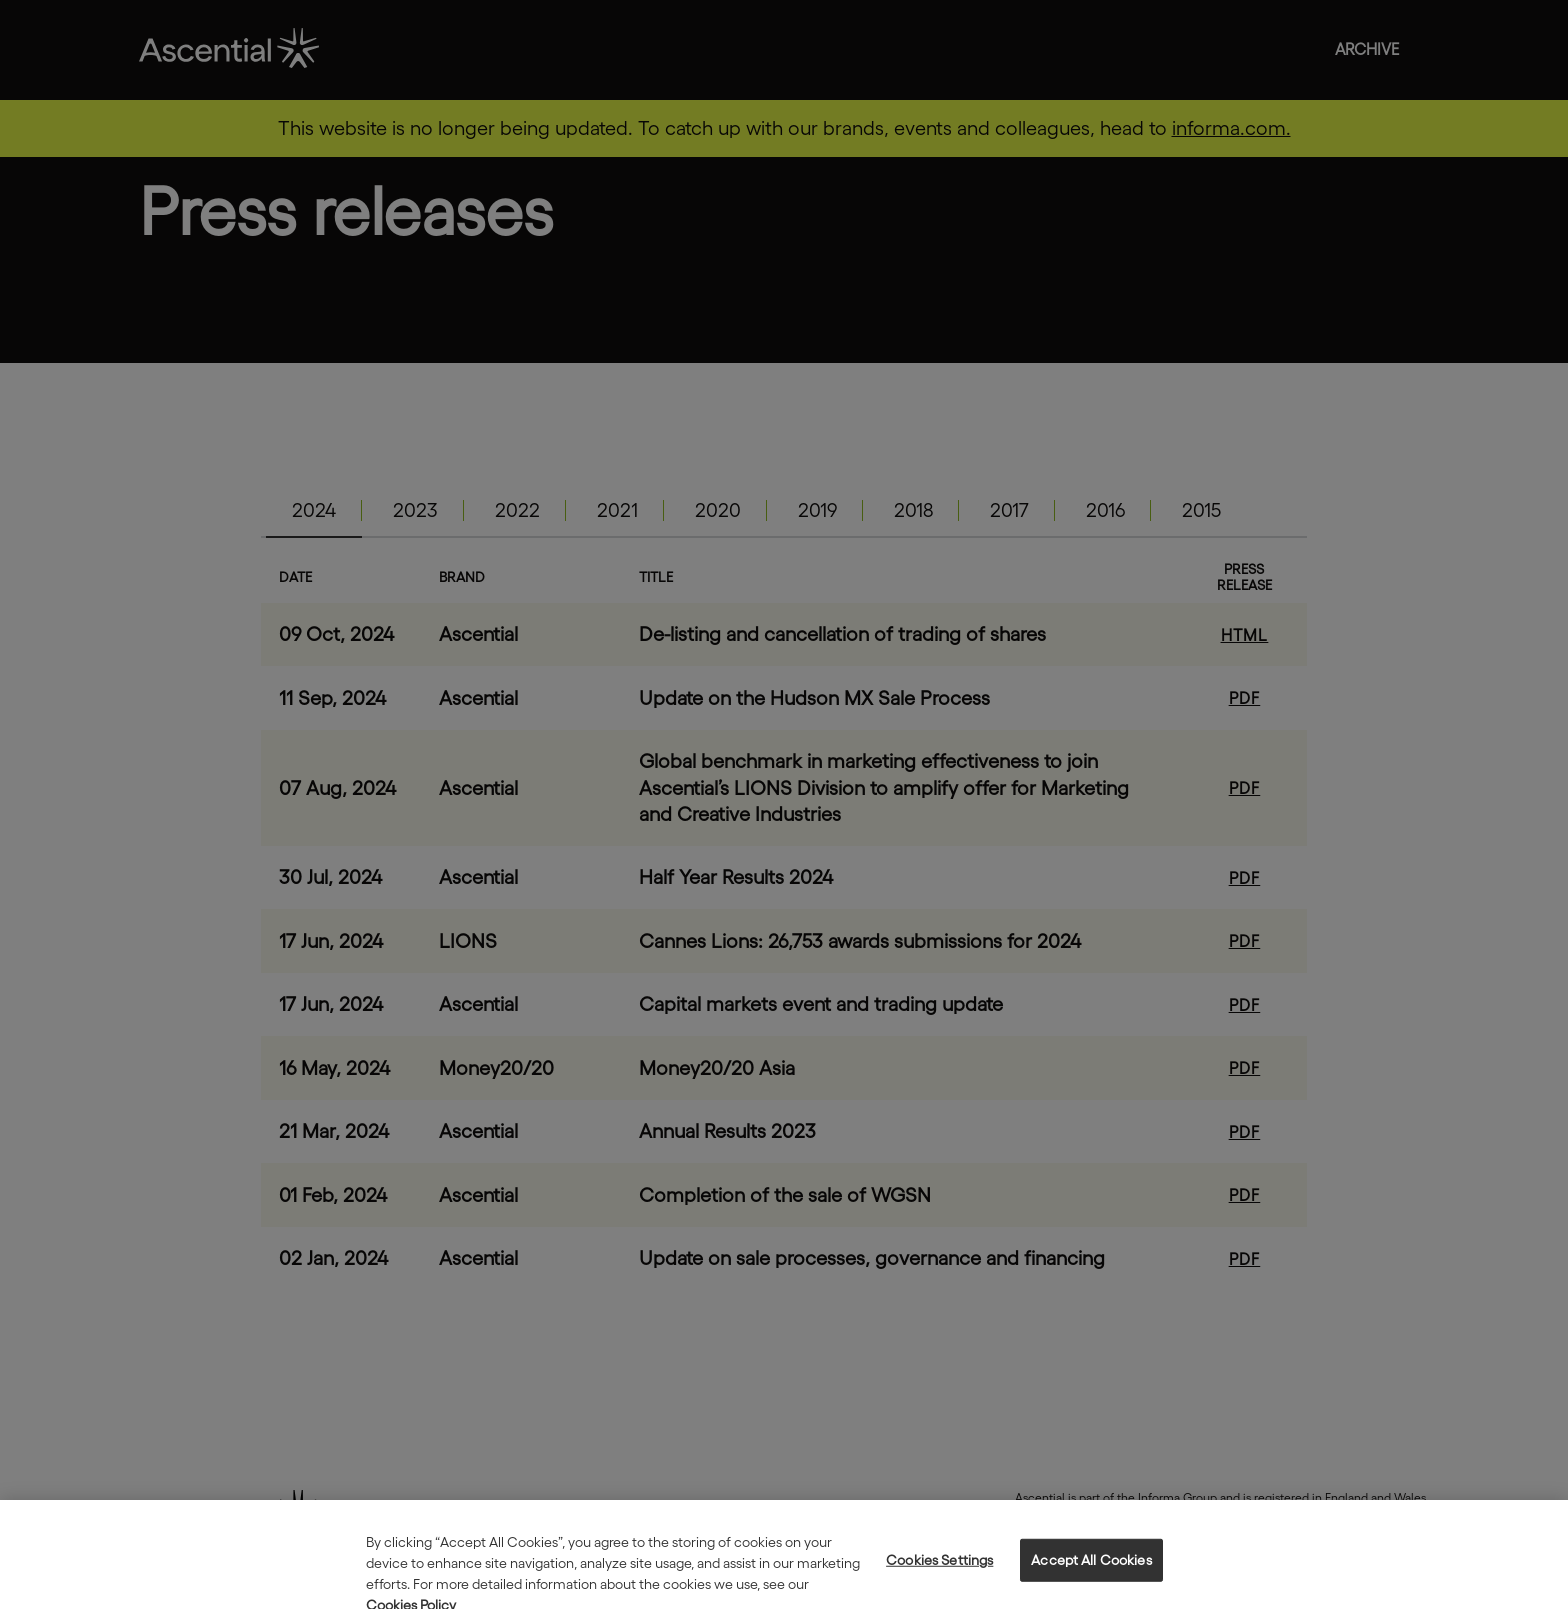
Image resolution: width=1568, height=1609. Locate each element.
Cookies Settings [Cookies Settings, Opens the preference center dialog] (939, 1571)
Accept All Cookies (1091, 1571)
